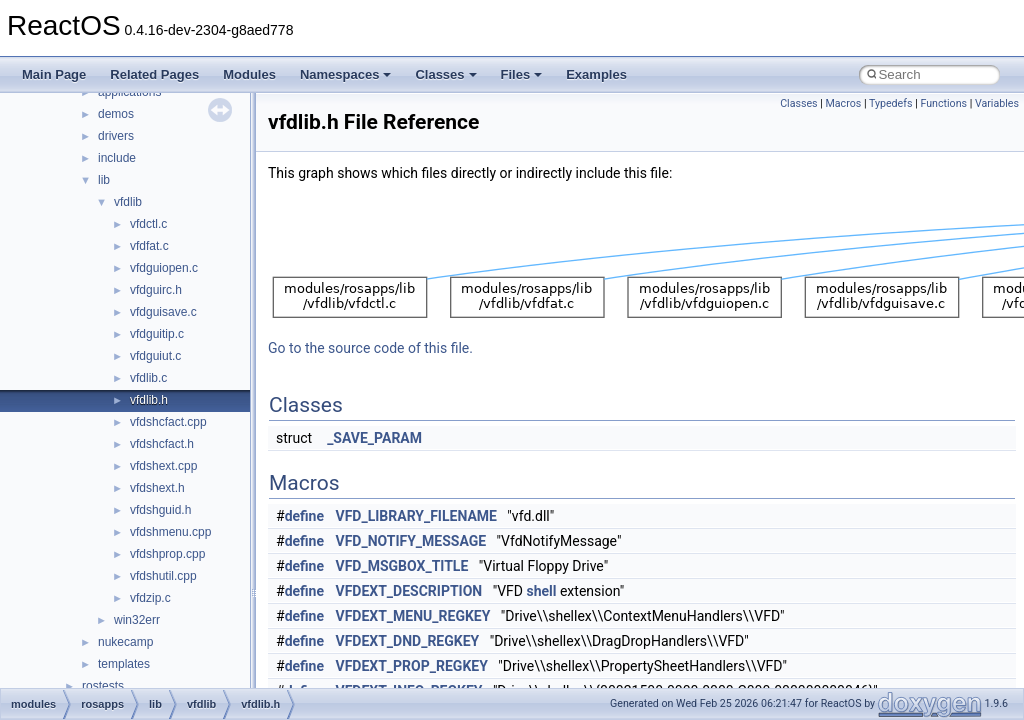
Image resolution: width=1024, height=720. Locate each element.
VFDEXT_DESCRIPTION (409, 591)
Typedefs (891, 103)
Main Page (54, 74)
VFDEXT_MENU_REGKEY (413, 616)
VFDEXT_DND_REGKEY (408, 641)
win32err (137, 620)
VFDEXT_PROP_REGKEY (412, 666)
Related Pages (154, 74)
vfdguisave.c (163, 312)
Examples (596, 74)
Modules (249, 74)
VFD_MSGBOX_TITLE (402, 566)
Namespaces (346, 74)
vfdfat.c (149, 246)
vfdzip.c (150, 598)
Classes (445, 74)
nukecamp (125, 642)
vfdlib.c (148, 378)
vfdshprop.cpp (167, 554)
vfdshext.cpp (163, 466)
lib (104, 180)
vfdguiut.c (155, 356)
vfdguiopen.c (164, 268)
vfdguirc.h (156, 290)
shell (541, 591)
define (304, 516)
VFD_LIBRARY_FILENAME (416, 516)
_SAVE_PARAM (374, 438)
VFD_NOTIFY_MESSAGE (411, 541)
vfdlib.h (149, 400)
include (117, 158)
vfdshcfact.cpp (168, 422)
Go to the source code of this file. (370, 348)
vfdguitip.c (157, 334)
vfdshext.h (157, 488)
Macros (844, 103)
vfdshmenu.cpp (170, 532)
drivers (116, 136)
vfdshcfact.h (162, 444)
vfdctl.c (148, 224)
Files (522, 74)
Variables (997, 103)
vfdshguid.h (160, 510)
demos (116, 114)
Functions (943, 103)
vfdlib (128, 202)
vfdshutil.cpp (163, 576)
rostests (103, 686)
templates (124, 664)
